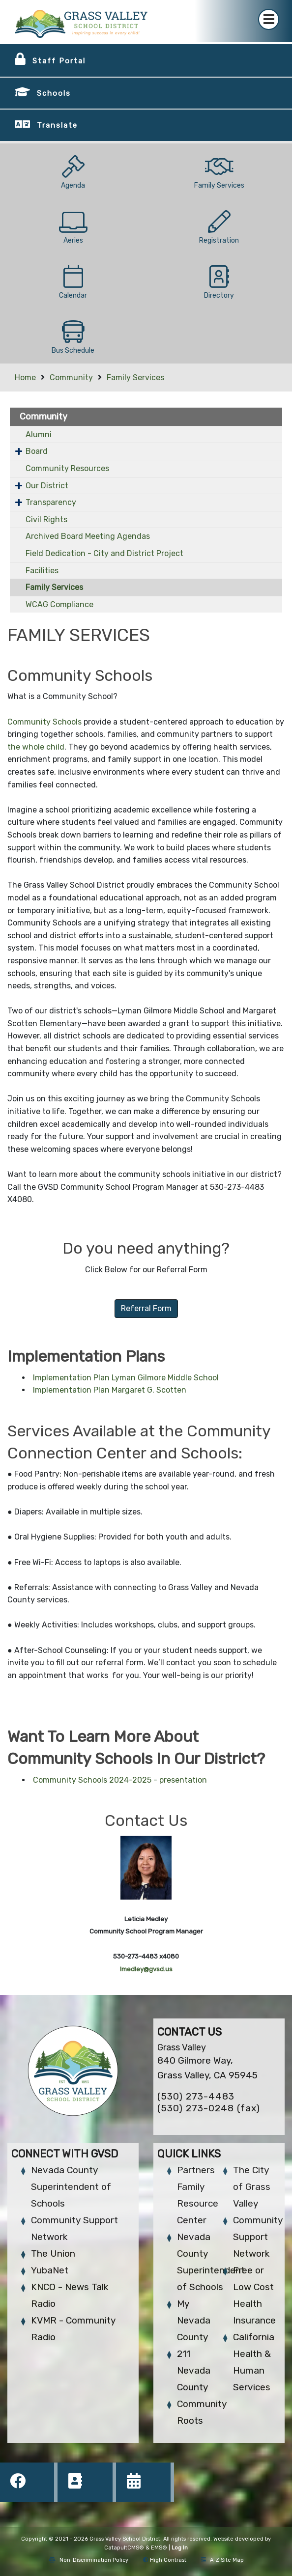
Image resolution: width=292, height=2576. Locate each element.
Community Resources (67, 468)
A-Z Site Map (222, 2560)
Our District (47, 485)
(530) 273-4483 (195, 2096)
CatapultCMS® (124, 2548)
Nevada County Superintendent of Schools (71, 2186)
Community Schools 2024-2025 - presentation (120, 1780)
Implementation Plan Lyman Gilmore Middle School (126, 1377)
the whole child (35, 747)
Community (71, 377)
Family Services (135, 377)
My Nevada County (193, 2320)
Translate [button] (57, 125)
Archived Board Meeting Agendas (88, 536)
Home (25, 377)
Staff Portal (59, 60)
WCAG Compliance (59, 604)
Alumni (39, 434)
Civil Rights (46, 519)
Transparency (51, 502)
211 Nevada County (193, 2370)
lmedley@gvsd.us (146, 1969)
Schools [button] (54, 93)
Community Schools (44, 722)
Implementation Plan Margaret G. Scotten (109, 1390)
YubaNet (49, 2270)
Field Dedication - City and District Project (104, 553)
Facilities (42, 570)
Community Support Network (258, 2236)
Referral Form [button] (146, 1308)
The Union (53, 2253)
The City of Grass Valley (251, 2186)
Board (37, 451)
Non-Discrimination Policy (88, 2560)
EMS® (159, 2548)
